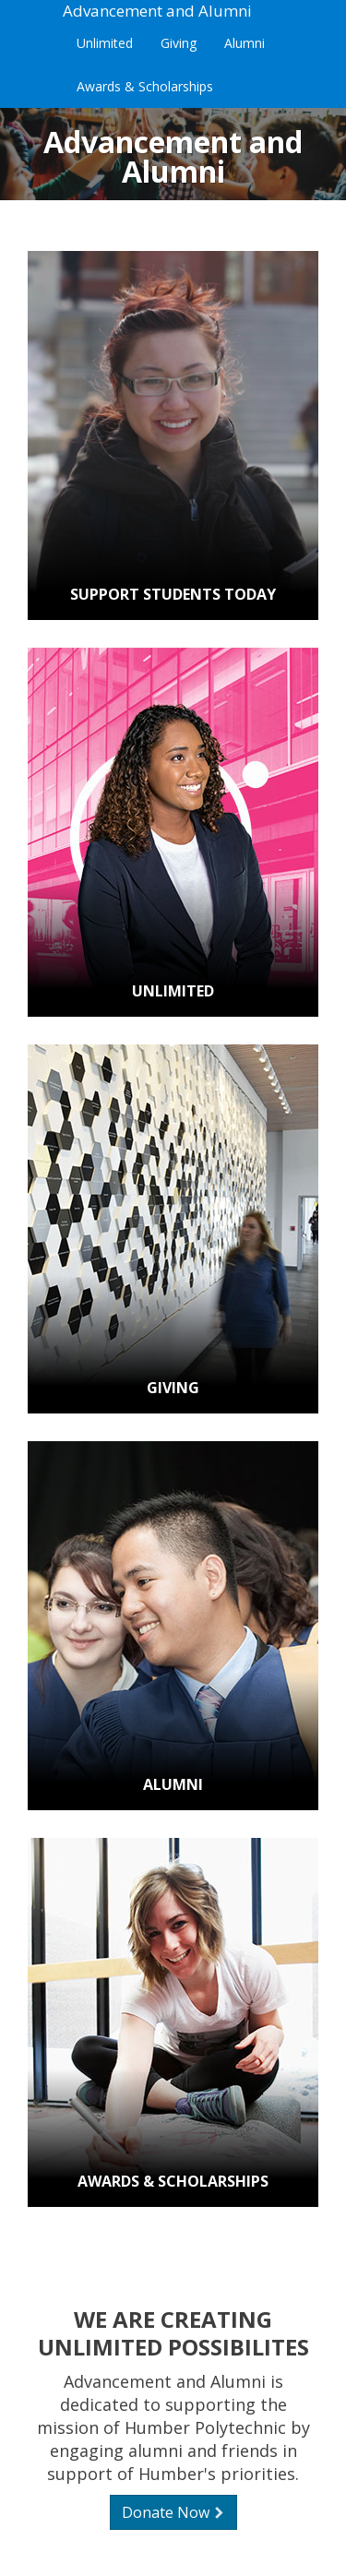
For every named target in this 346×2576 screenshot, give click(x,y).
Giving (179, 43)
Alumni (244, 43)
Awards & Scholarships (145, 86)
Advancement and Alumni (157, 10)
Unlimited (105, 43)
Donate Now (173, 2512)
